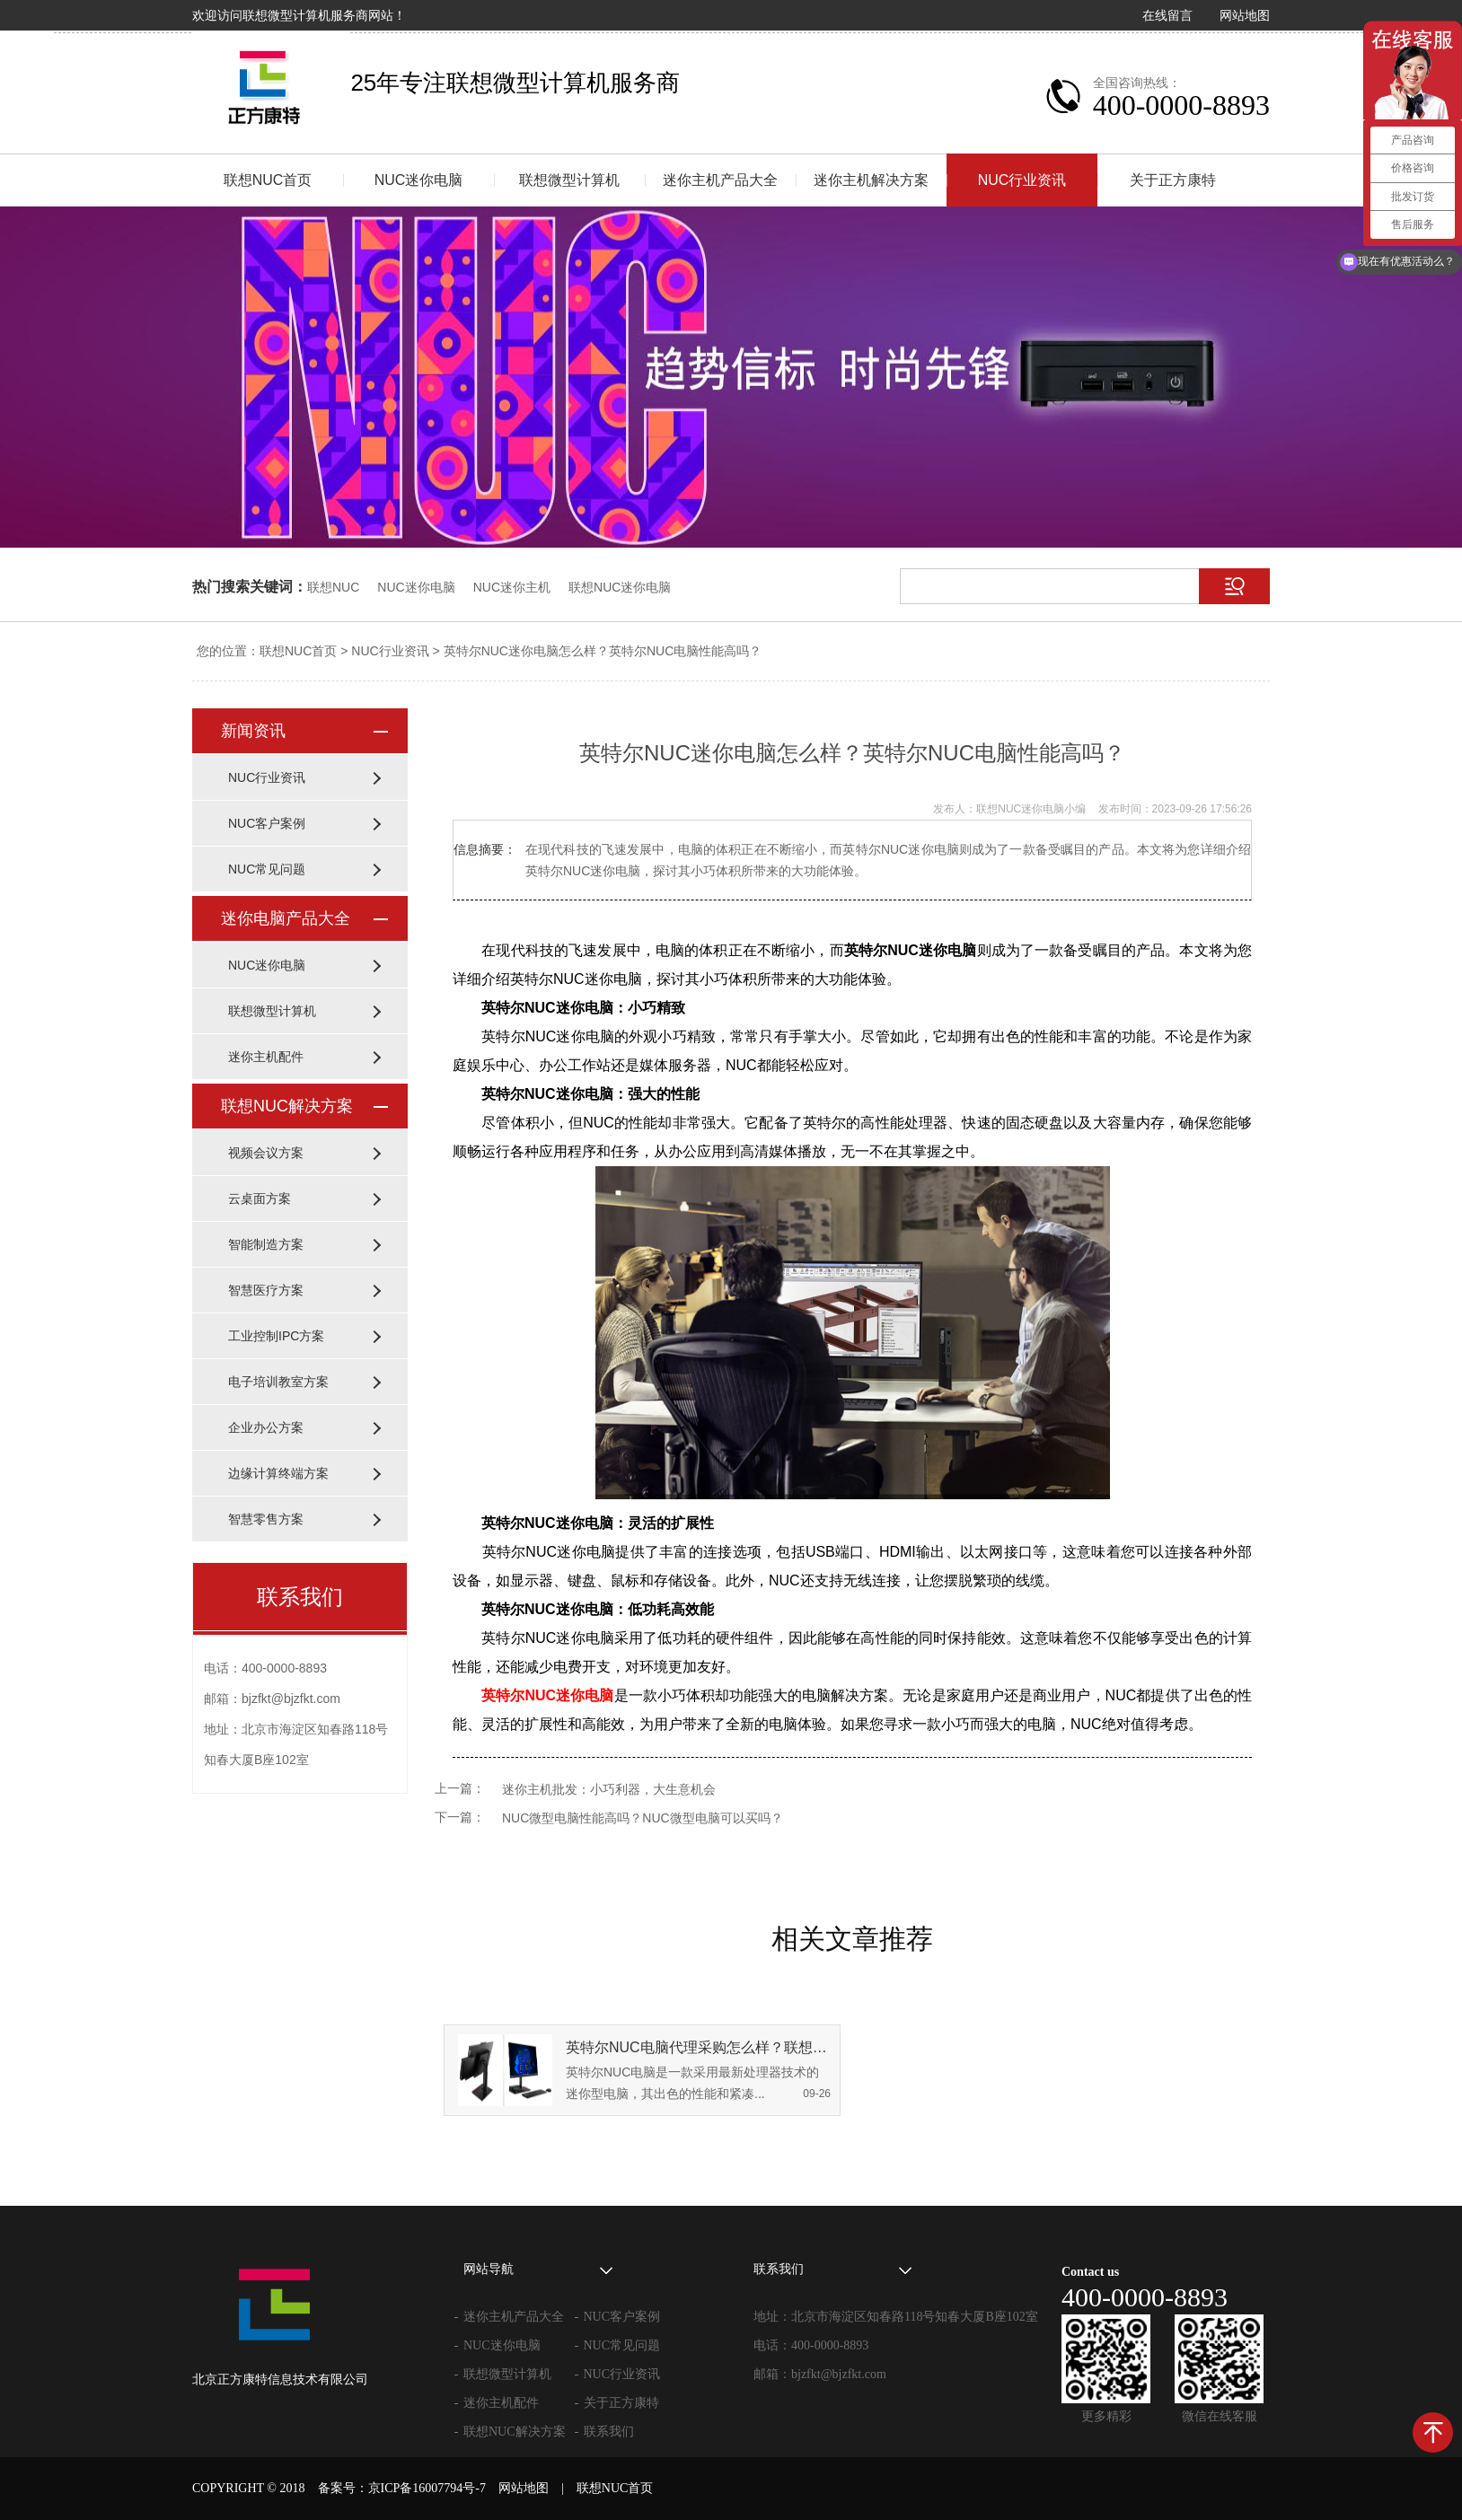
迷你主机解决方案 (871, 180)
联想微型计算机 (569, 180)
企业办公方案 (266, 1427)
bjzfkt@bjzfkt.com (838, 2374)
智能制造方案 (266, 1244)
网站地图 (1245, 15)
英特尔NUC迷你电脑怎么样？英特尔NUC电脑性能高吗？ (603, 651)
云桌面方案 (259, 1198)
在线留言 (1167, 15)
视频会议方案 (266, 1153)
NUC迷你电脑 (418, 180)
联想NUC (333, 587)
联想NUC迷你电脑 (619, 587)
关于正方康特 (1173, 180)
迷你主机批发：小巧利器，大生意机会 (609, 1789)
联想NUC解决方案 (287, 1106)
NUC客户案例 (266, 823)
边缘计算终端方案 (278, 1473)
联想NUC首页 (268, 180)
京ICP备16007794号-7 (427, 2488)
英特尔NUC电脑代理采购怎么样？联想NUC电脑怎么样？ (698, 2047)
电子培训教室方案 (278, 1381)
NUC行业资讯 (1022, 180)
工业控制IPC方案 (276, 1336)
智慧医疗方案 (266, 1290)
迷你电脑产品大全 (285, 918)
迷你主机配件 (266, 1056)
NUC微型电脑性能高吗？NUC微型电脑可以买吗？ (642, 1818)
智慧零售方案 (266, 1519)
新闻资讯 (253, 731)
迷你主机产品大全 (720, 180)
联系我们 (609, 2431)
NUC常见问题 (266, 869)
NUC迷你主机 (511, 587)
